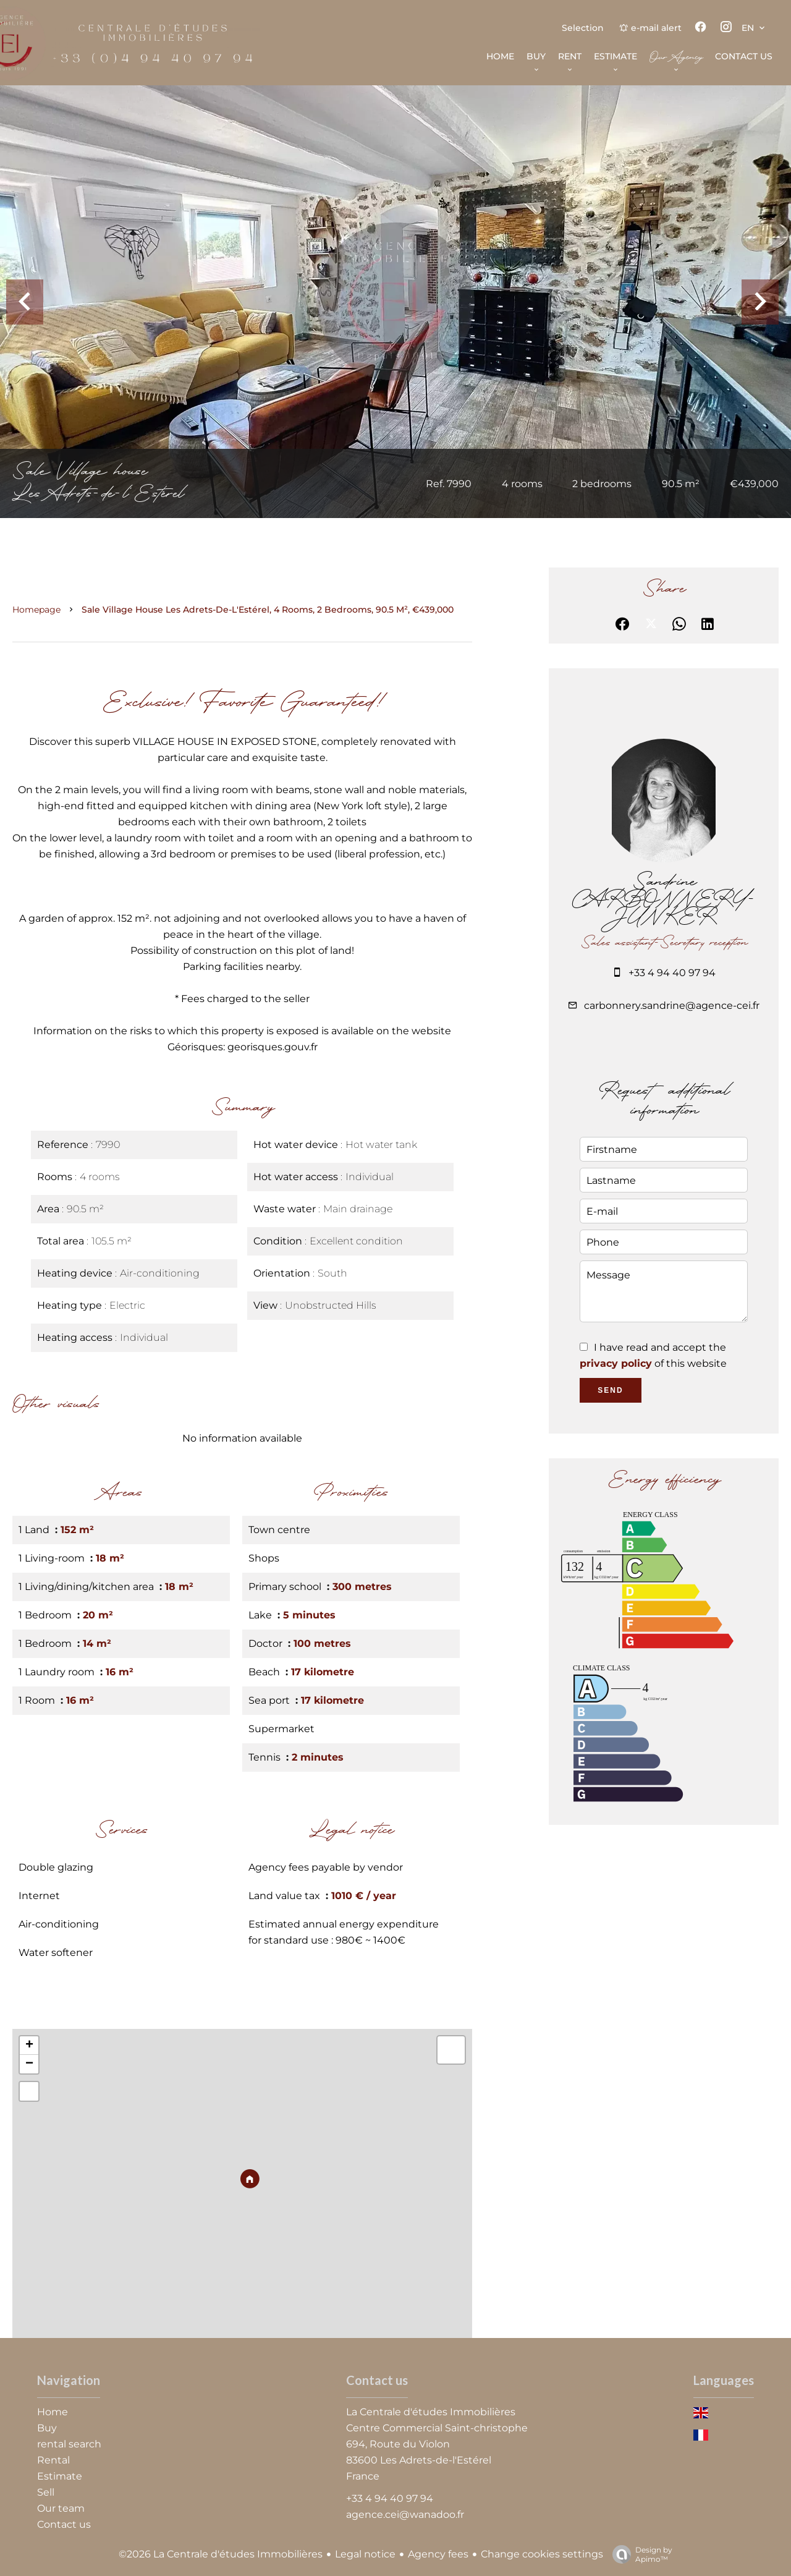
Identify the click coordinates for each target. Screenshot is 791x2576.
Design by (639, 2554)
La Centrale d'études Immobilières (430, 2412)
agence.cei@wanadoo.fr (405, 2514)
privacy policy (616, 1363)
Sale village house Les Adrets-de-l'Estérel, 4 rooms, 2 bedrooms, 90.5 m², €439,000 (268, 609)
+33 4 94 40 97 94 (672, 973)
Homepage (36, 609)
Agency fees (438, 2554)
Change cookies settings (542, 2554)
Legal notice (365, 2554)
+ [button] (29, 2045)
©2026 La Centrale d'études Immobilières (221, 2554)
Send (610, 1390)
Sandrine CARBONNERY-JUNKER (664, 900)
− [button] (29, 2064)
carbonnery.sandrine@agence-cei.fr (671, 1005)
